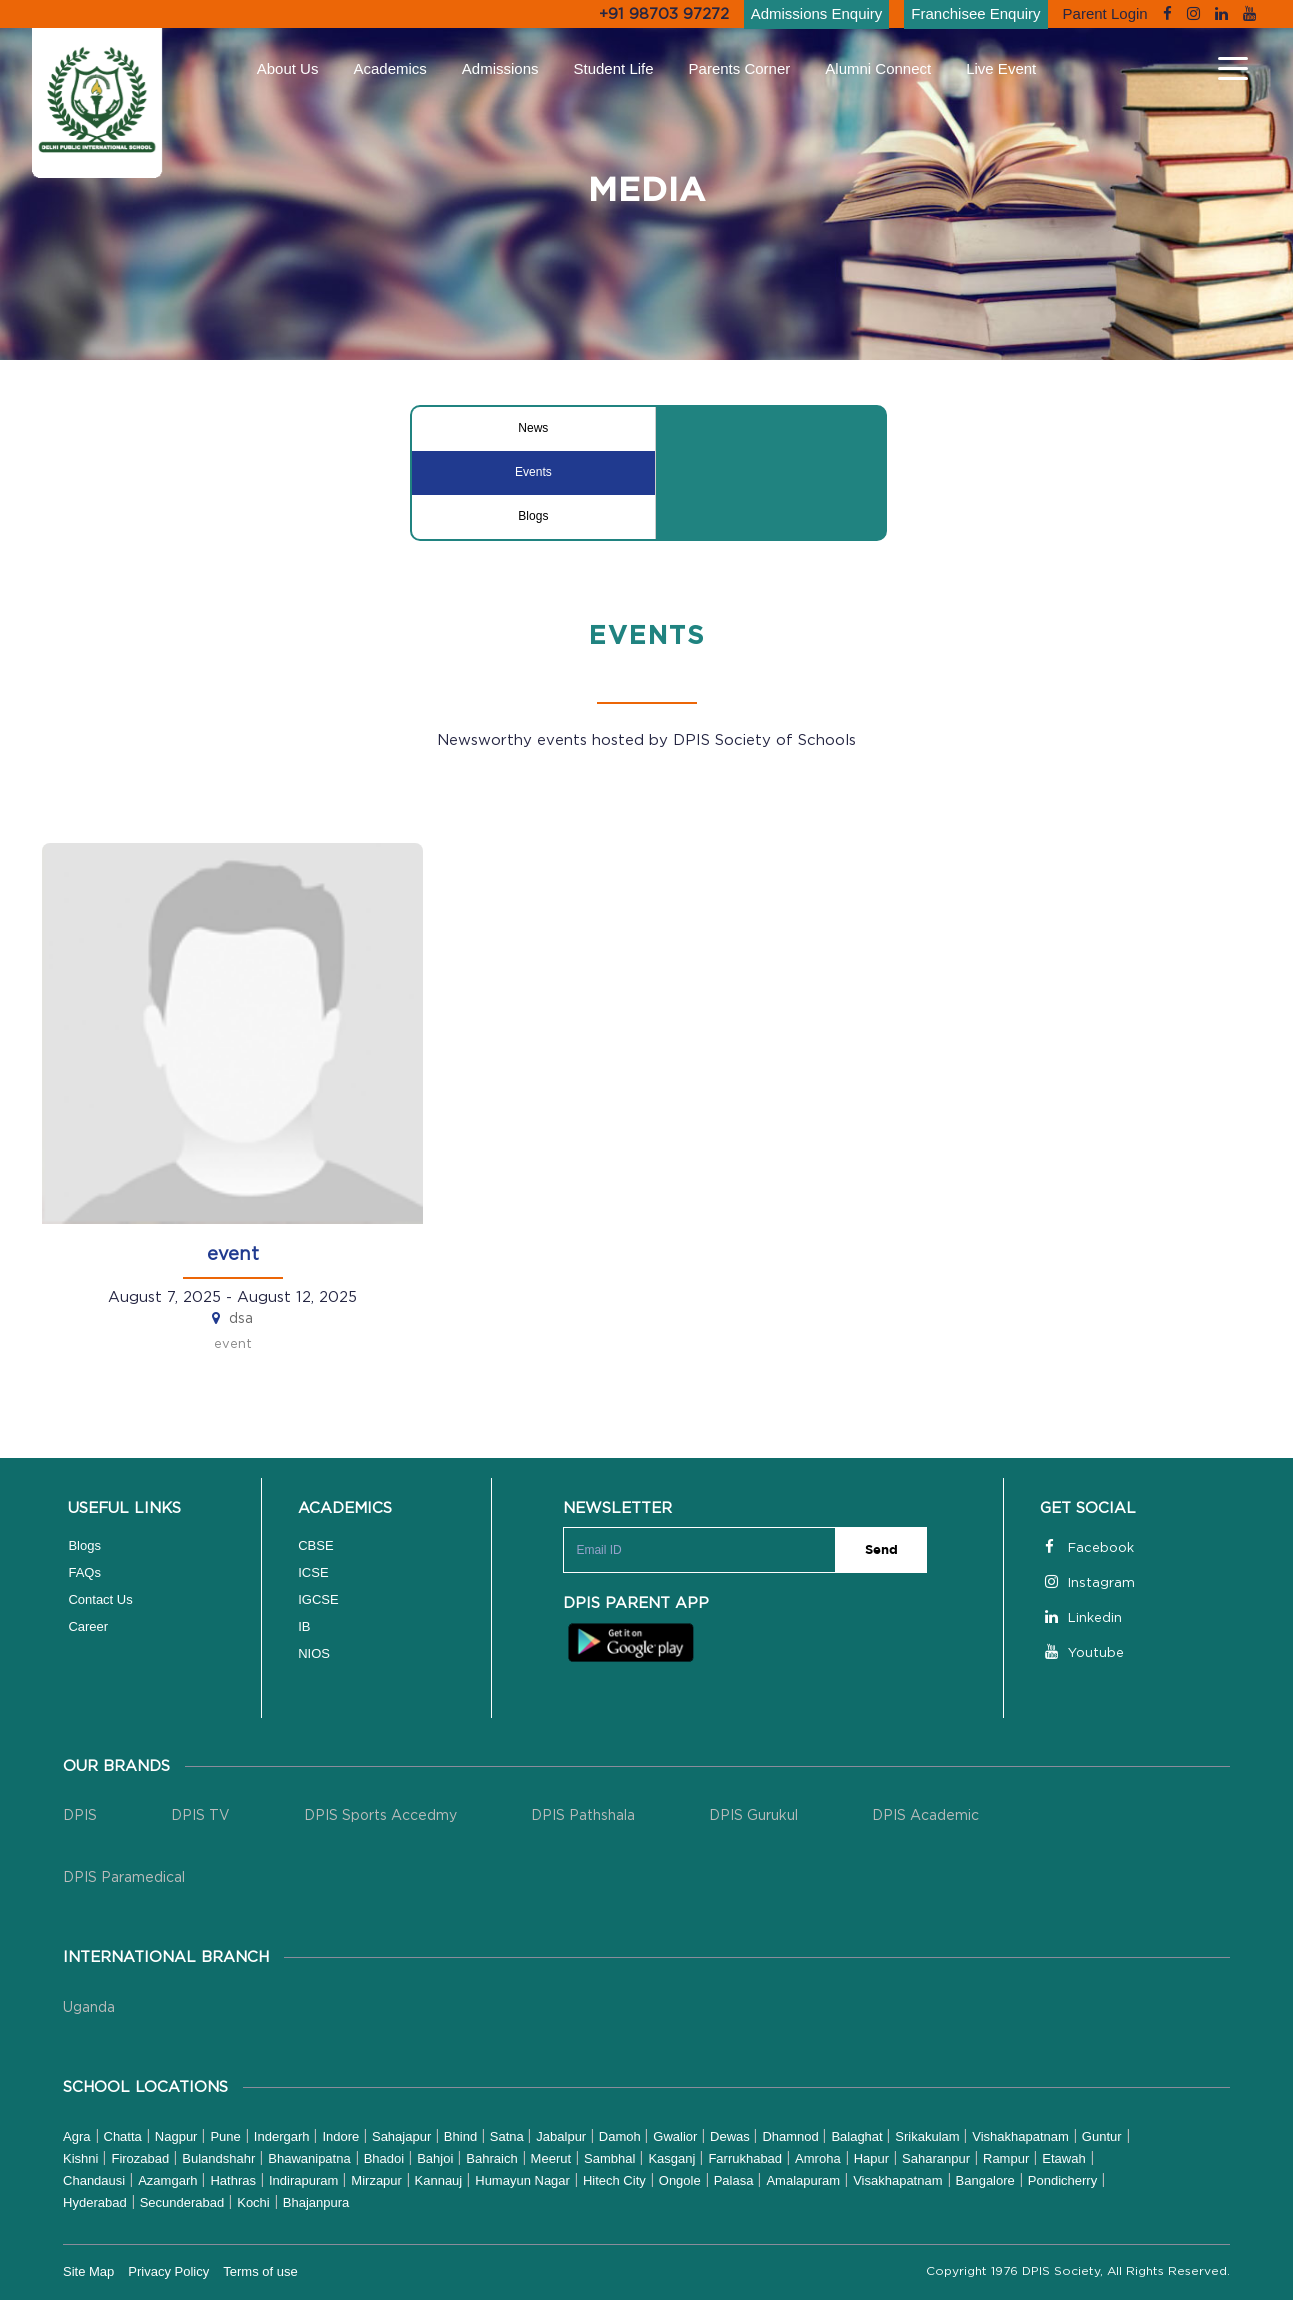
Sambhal (609, 2158)
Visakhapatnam (897, 2180)
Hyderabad (95, 2202)
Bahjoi (435, 2158)
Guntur (1102, 2136)
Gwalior (677, 2136)
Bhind (462, 2136)
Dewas (731, 2136)
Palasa (734, 2180)
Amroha (818, 2158)
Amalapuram (803, 2180)
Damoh (622, 2136)
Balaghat (858, 2136)
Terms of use (260, 2271)
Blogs (533, 516)
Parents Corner (740, 68)
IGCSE (318, 1599)
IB (304, 1626)
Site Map (88, 2271)
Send (881, 1550)
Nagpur (176, 2136)
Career (88, 1626)
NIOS (314, 1653)
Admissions (500, 68)
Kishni (80, 2158)
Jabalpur (562, 2136)
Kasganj (671, 2158)
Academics (389, 68)
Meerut (551, 2158)
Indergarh (282, 2136)
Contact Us (100, 1599)
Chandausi (94, 2180)
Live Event (1001, 68)
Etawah (1063, 2158)
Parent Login (1105, 13)
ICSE (313, 1572)
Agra (76, 2136)
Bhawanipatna (309, 2158)
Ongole (680, 2180)
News (533, 428)
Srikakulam (929, 2136)
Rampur (1006, 2158)
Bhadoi (384, 2158)
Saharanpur (936, 2158)
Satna (509, 2136)
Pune (225, 2136)
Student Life (614, 68)
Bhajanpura (316, 2202)
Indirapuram (303, 2180)
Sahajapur (403, 2136)
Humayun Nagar (522, 2180)
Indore (342, 2136)
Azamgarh (167, 2180)
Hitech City (614, 2180)
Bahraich (491, 2158)
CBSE (315, 1545)
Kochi (253, 2202)
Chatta (123, 2136)
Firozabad (140, 2158)
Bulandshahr (218, 2158)
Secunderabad (182, 2202)
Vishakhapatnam (1020, 2136)
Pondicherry (1062, 2180)
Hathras (233, 2180)
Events (533, 472)
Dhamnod (792, 2136)
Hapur (871, 2158)
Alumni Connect (878, 68)
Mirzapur (378, 2180)
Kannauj (439, 2180)
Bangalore (985, 2180)
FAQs (84, 1572)
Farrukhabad (745, 2158)
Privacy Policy (168, 2271)
